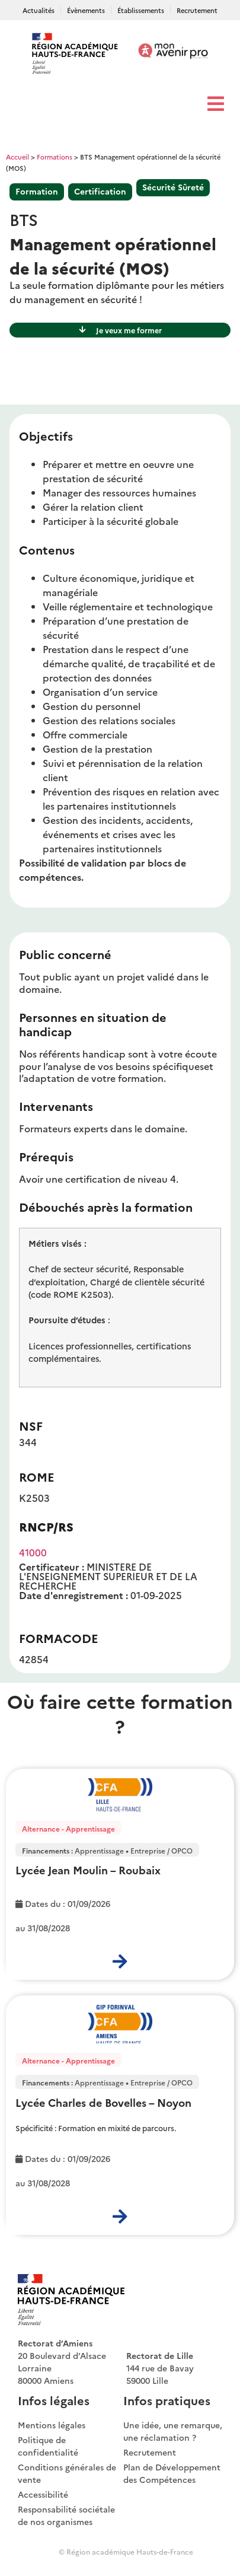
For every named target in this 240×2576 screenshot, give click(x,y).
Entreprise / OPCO (161, 1850)
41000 (33, 1552)
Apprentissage (99, 1850)
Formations (54, 156)
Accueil (17, 156)
